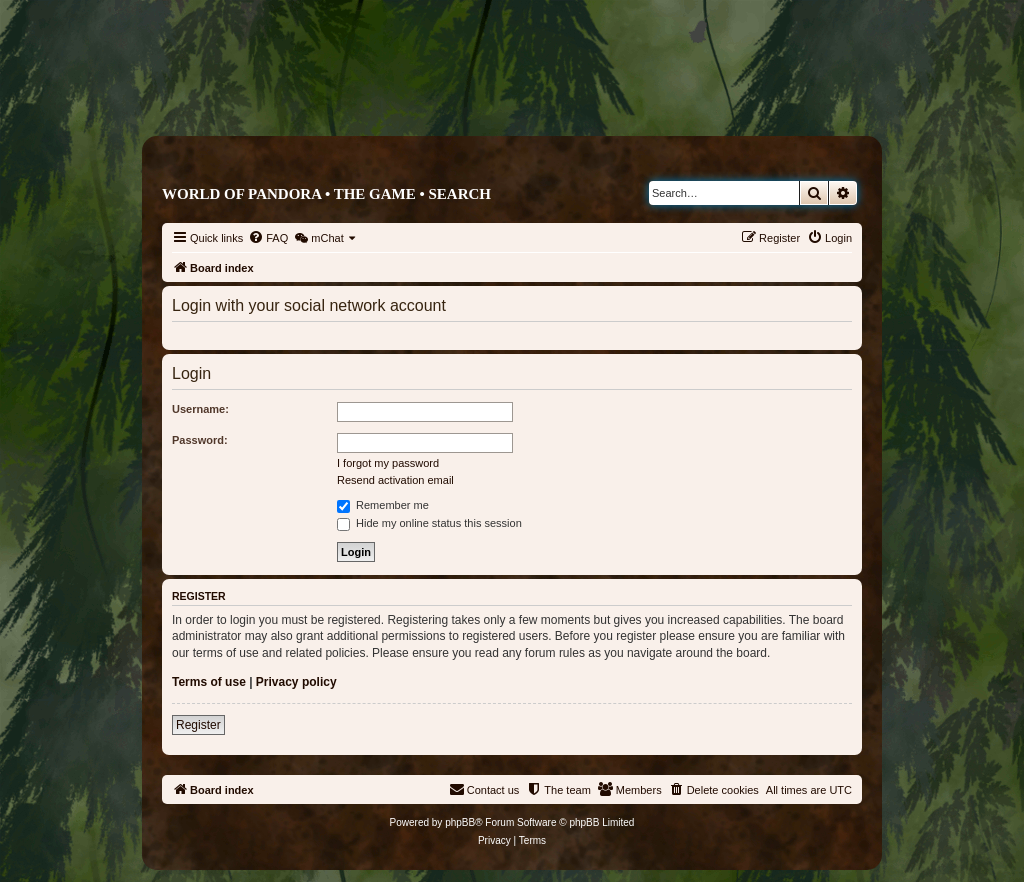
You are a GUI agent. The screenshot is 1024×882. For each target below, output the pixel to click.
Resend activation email (395, 480)
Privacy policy (296, 682)
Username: (200, 409)
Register (198, 725)
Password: (200, 440)
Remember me (383, 505)
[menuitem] (268, 238)
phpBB (460, 822)
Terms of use (209, 682)
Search (459, 194)
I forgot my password (388, 463)
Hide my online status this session (429, 523)
